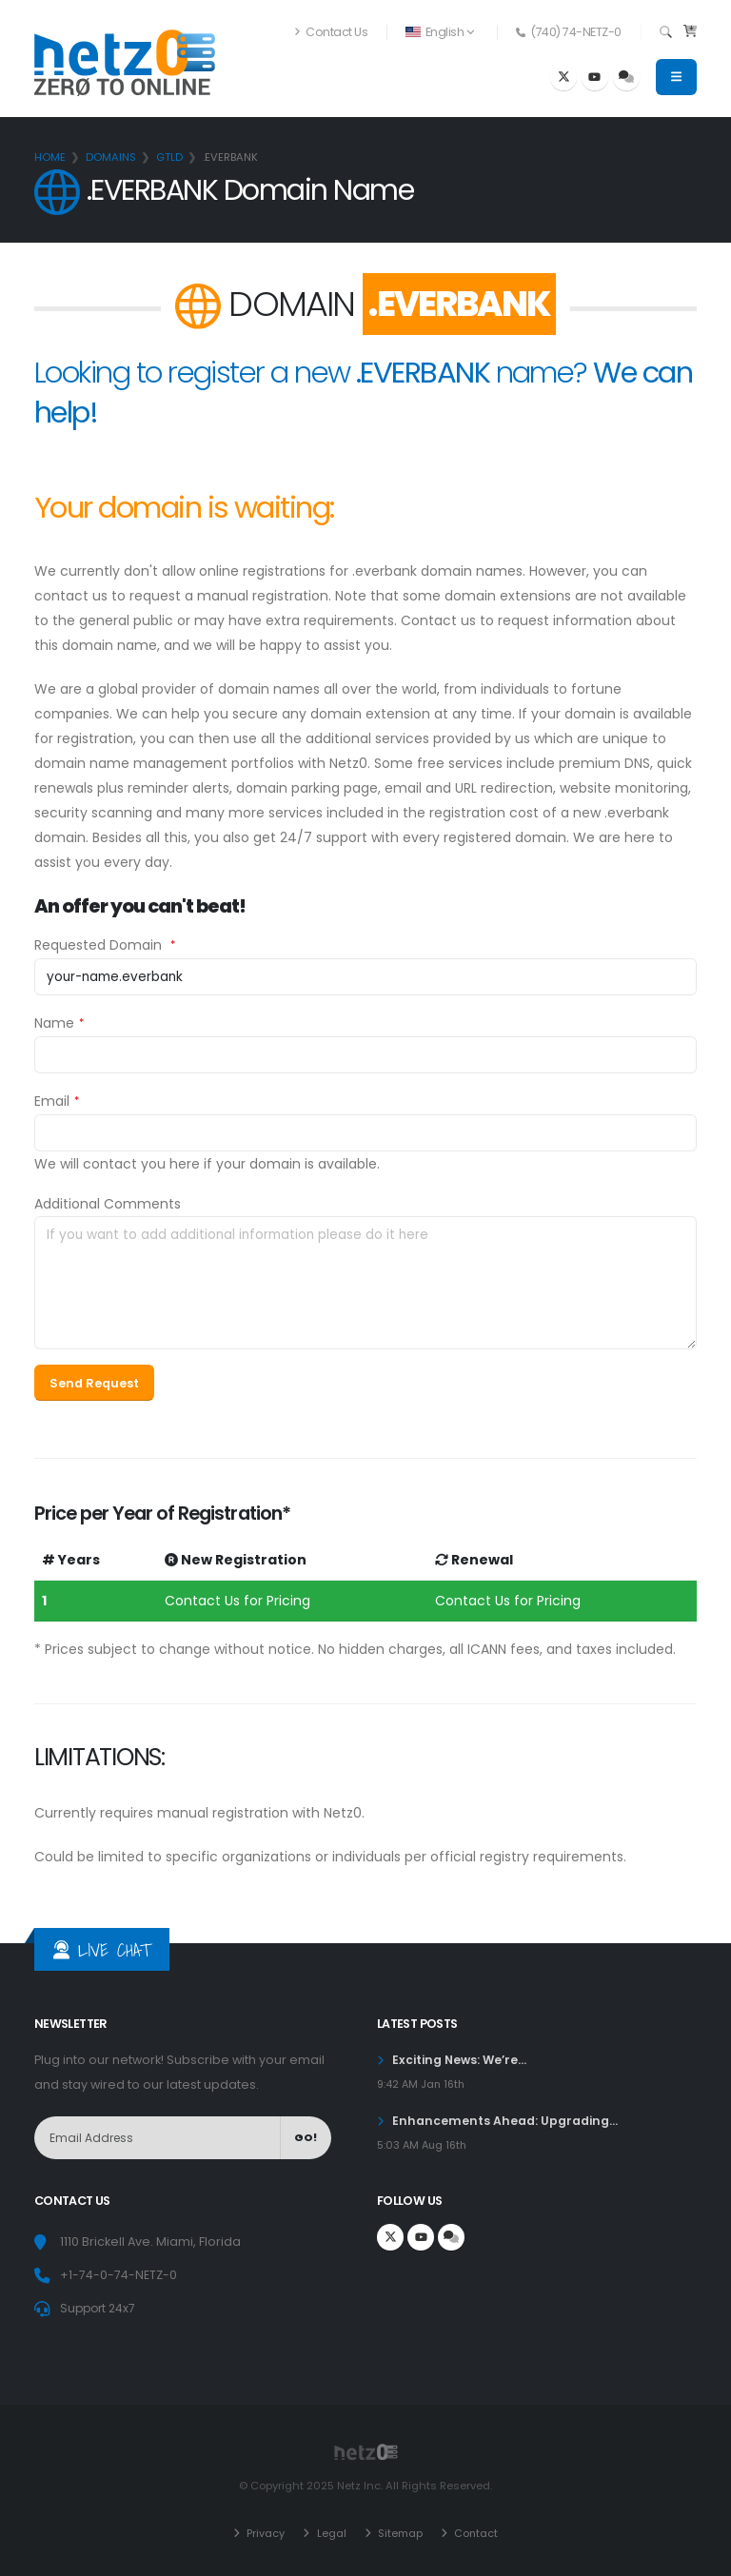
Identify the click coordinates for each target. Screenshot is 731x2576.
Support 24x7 (100, 2308)
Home (50, 157)
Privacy (264, 2533)
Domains (111, 157)
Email (51, 1101)
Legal (329, 2533)
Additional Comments (107, 1203)
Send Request (94, 1383)
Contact (474, 2533)
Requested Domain (100, 944)
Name (54, 1022)
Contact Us (331, 32)
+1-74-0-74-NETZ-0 (118, 2275)
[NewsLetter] (157, 2137)
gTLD (169, 157)
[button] (441, 32)
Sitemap (398, 2533)
